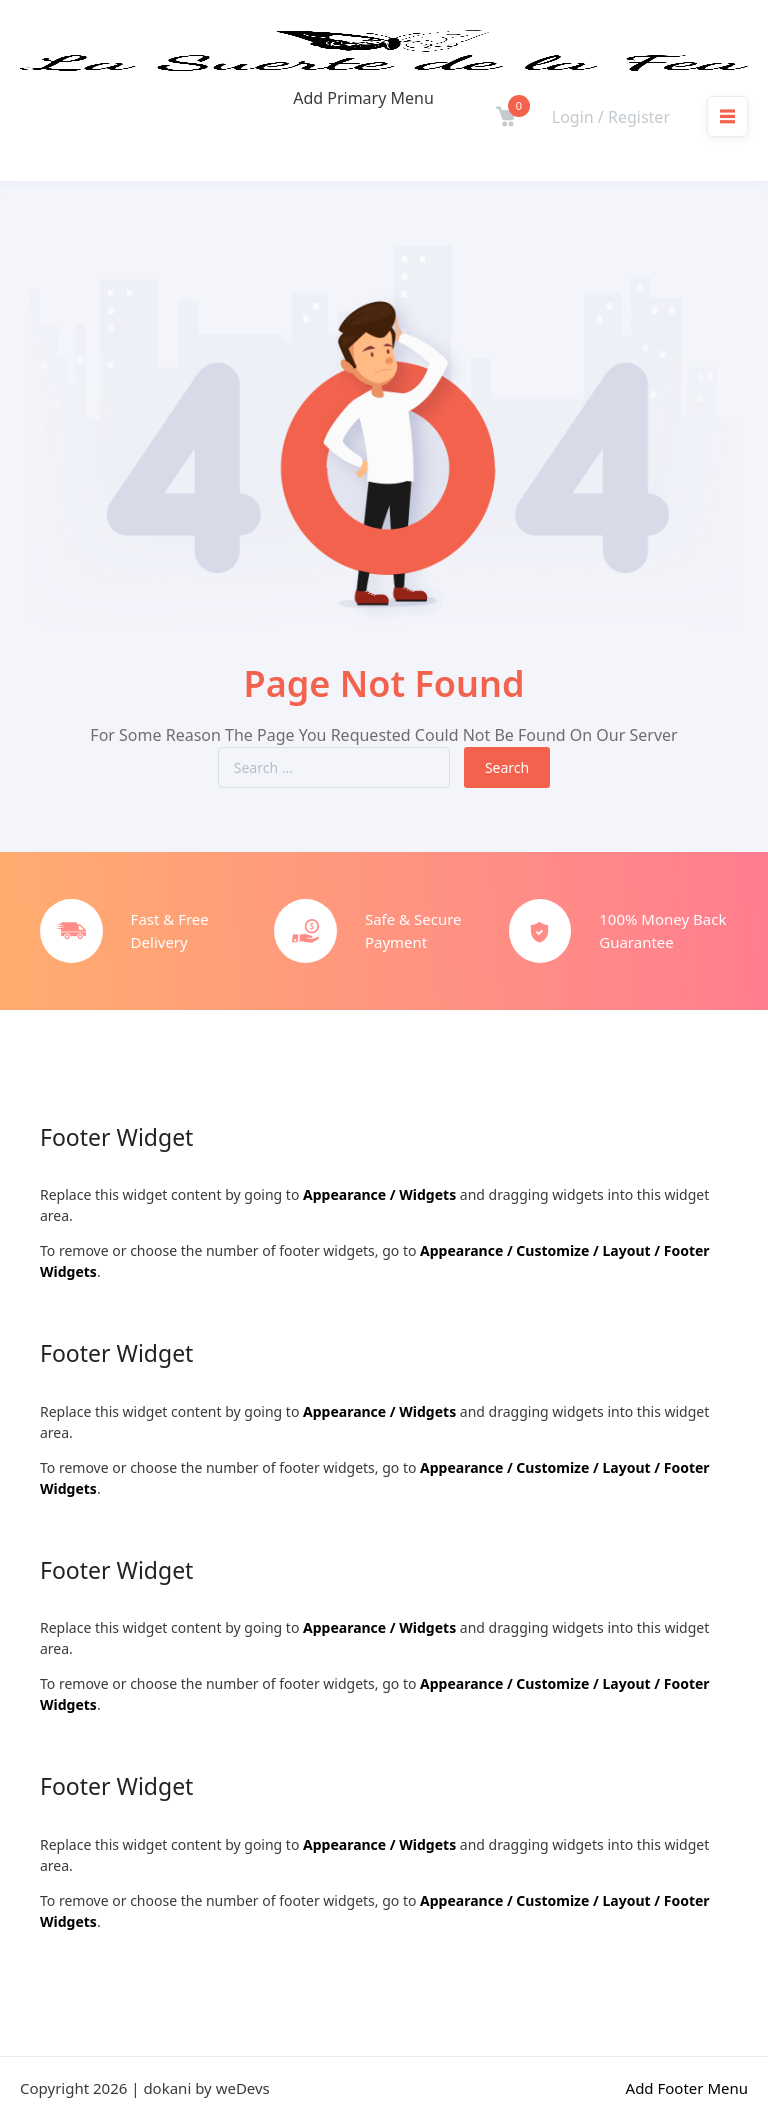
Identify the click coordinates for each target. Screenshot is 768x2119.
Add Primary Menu (363, 98)
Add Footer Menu (687, 2088)
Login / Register (611, 117)
